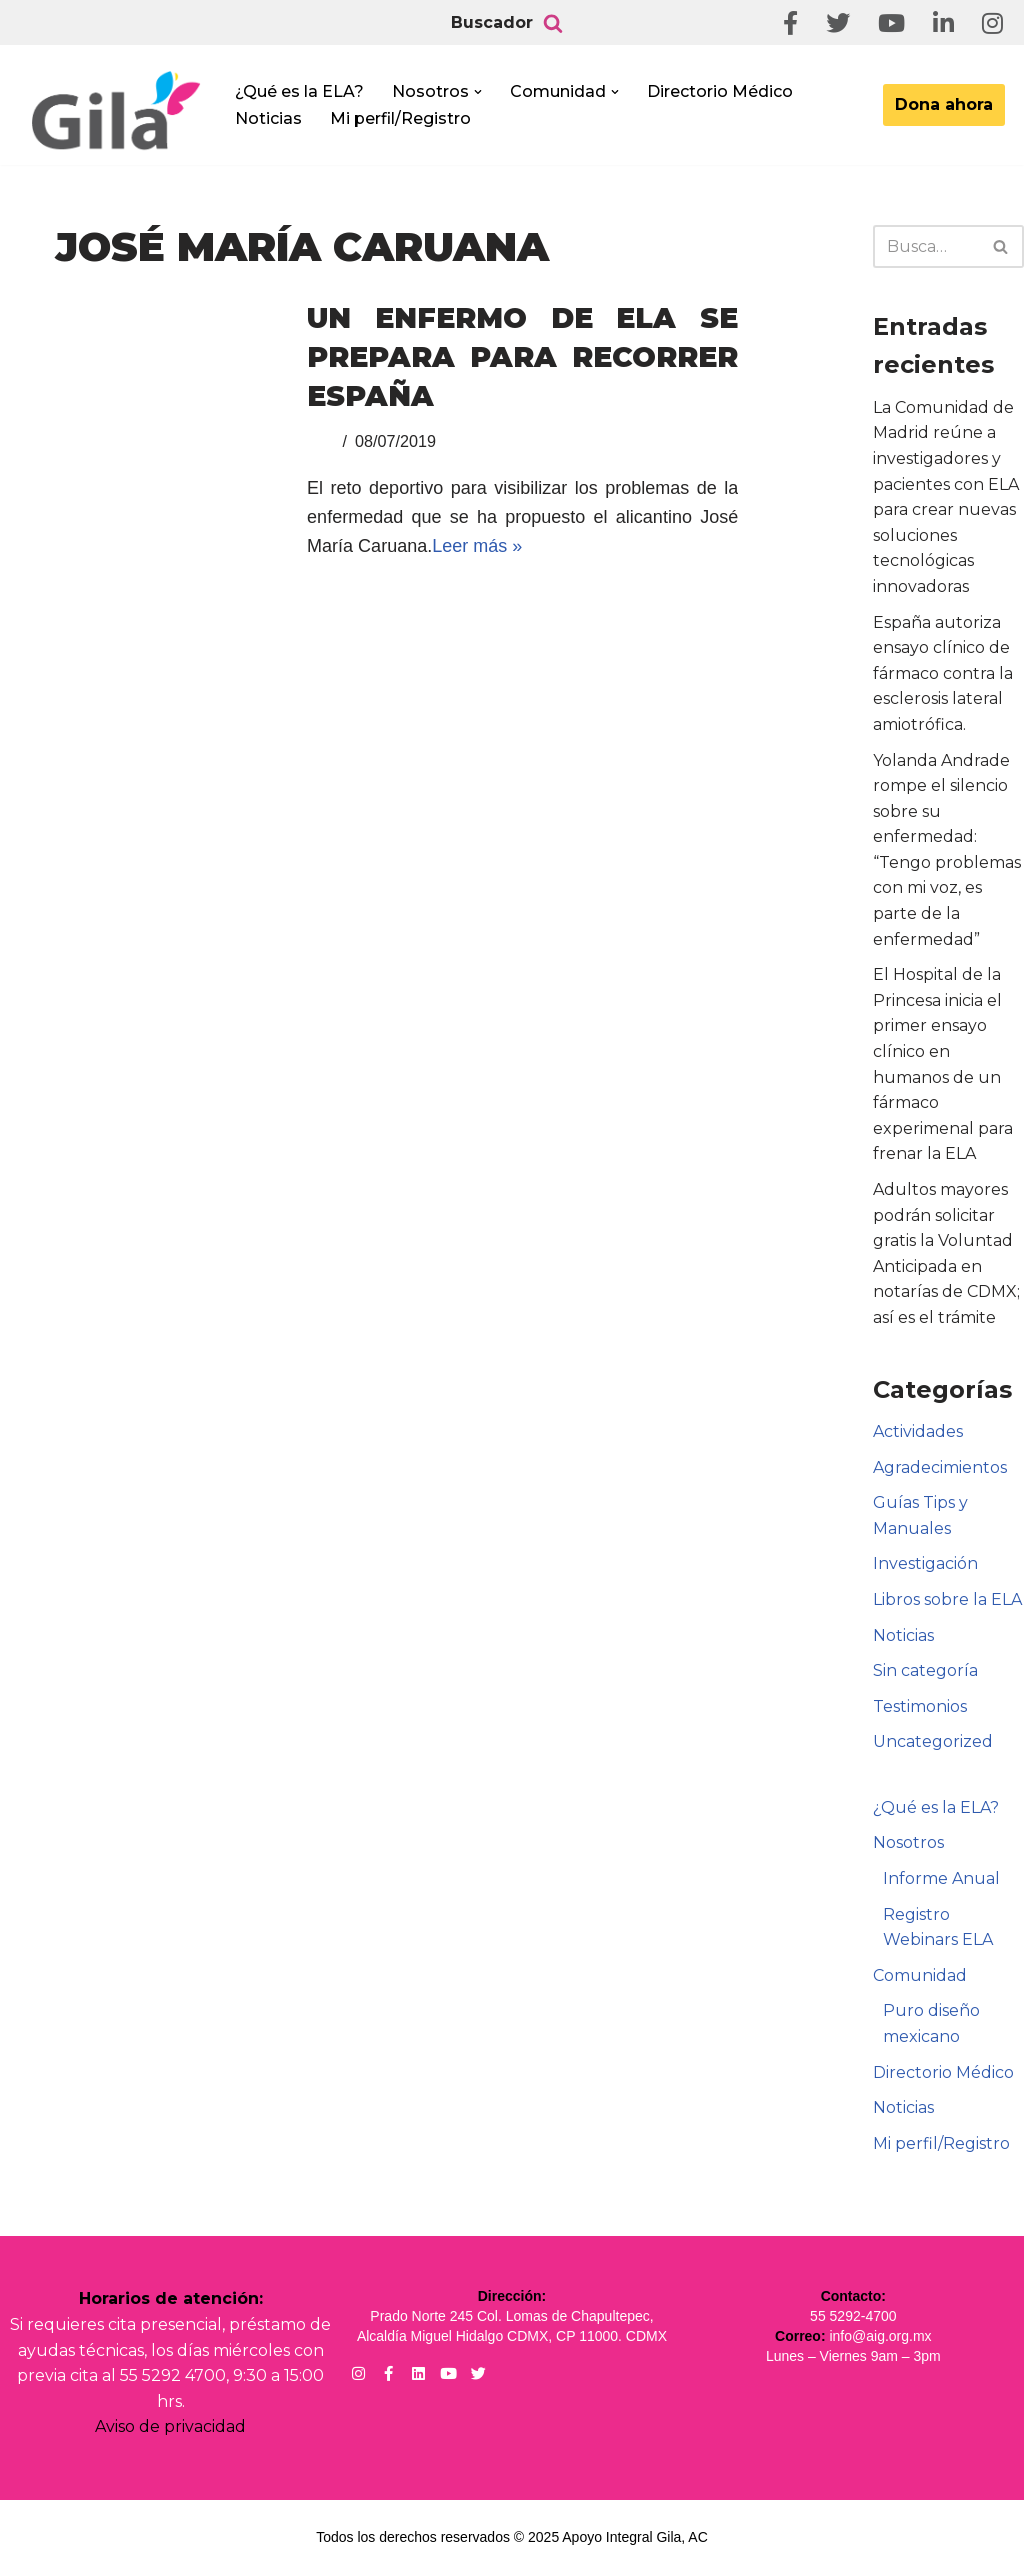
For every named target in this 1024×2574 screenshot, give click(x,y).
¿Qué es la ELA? (299, 91)
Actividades (918, 1431)
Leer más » (477, 546)
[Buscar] (553, 23)
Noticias (268, 118)
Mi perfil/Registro (400, 118)
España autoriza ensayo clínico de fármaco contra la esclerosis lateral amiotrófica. (943, 673)
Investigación (925, 1563)
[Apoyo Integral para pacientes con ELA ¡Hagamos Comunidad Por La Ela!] (116, 111)
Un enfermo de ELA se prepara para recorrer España (522, 357)
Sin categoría (925, 1670)
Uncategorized (933, 1741)
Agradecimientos (940, 1467)
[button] (478, 92)
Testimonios (920, 1706)
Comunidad (920, 1975)
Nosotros (908, 1842)
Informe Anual (941, 1878)
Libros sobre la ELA (947, 1599)
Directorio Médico (720, 91)
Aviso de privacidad (170, 2426)
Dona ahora (944, 104)
